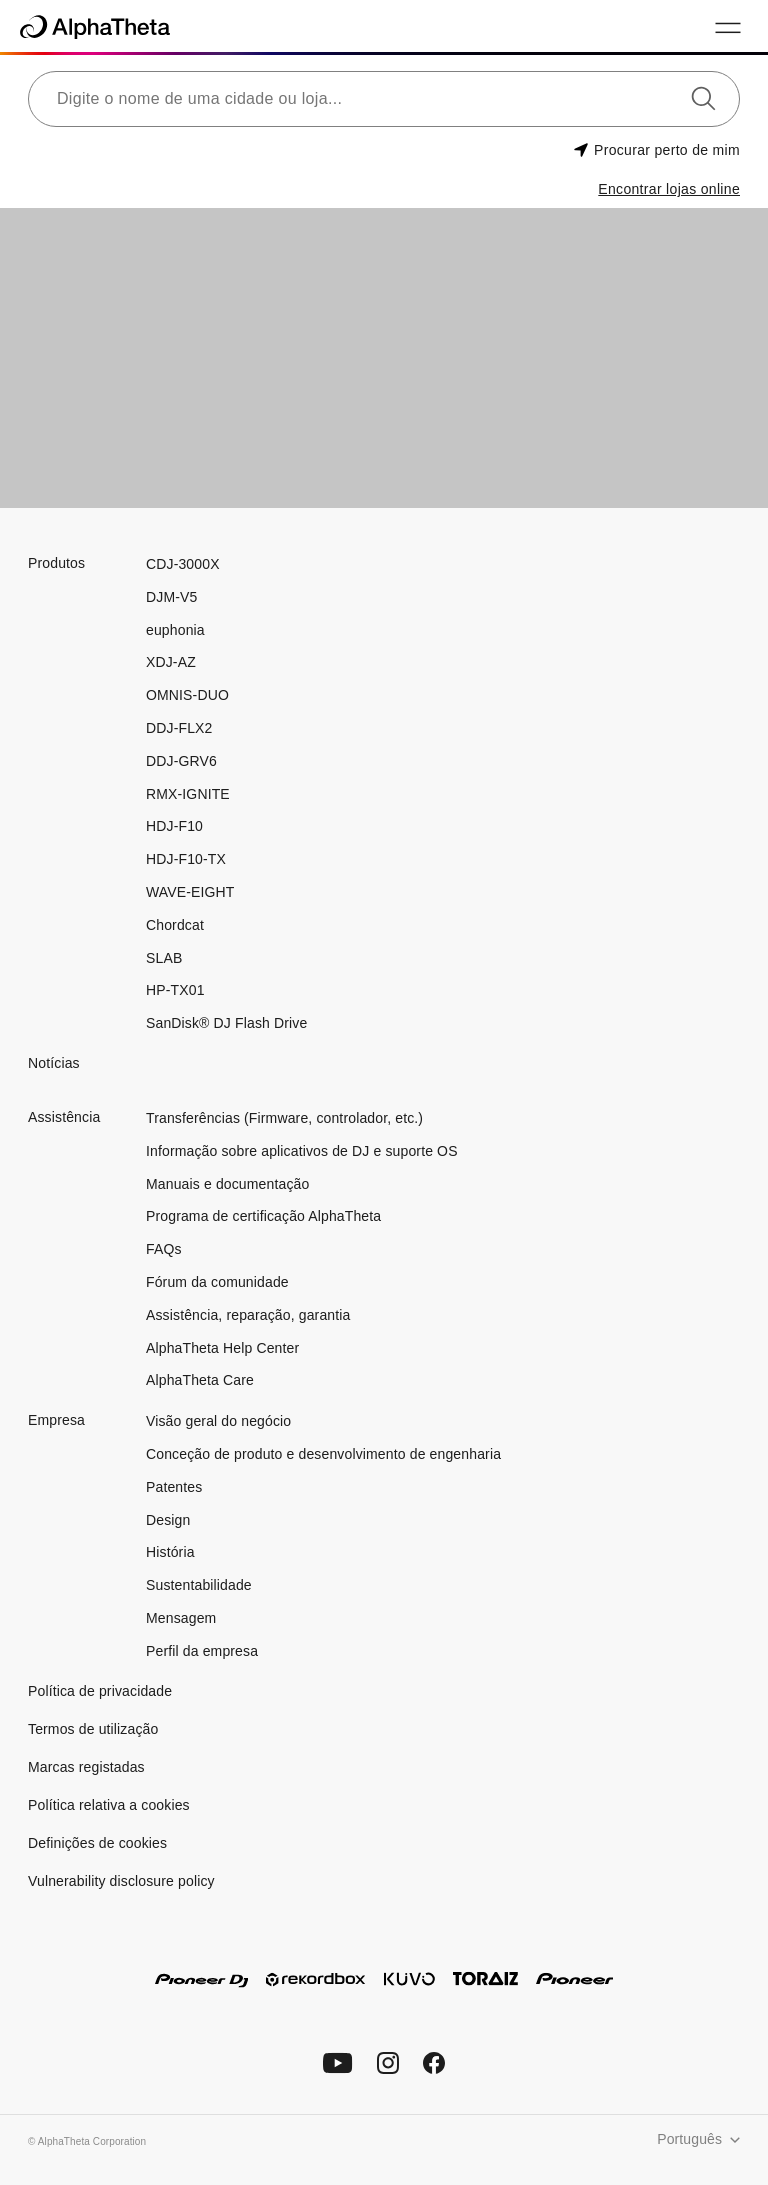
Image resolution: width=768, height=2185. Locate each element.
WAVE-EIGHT (190, 892)
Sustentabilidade (199, 1585)
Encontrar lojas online (669, 189)
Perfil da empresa (202, 1651)
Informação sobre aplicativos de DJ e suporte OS (302, 1151)
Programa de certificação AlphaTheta (263, 1216)
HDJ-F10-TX (186, 859)
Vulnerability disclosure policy (121, 1881)
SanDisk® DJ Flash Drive (226, 1023)
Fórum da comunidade (217, 1282)
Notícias (54, 1063)
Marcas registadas (86, 1767)
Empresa (56, 1420)
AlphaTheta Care (200, 1380)
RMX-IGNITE (188, 794)
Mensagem (181, 1618)
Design (168, 1520)
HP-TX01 (175, 990)
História (170, 1552)
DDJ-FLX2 (179, 728)
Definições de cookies (97, 1843)
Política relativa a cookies (109, 1805)
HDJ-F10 (174, 826)
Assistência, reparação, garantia (248, 1315)
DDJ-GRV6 (181, 761)
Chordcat (175, 925)
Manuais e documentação (227, 1184)
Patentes (174, 1487)
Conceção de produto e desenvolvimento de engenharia (323, 1454)
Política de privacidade (100, 1691)
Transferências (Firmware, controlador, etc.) (284, 1118)
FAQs (164, 1249)
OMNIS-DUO (187, 695)
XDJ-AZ (171, 662)
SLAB (164, 958)
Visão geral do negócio (218, 1421)
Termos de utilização (93, 1729)
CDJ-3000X (183, 564)
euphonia (175, 630)
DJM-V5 (171, 597)
